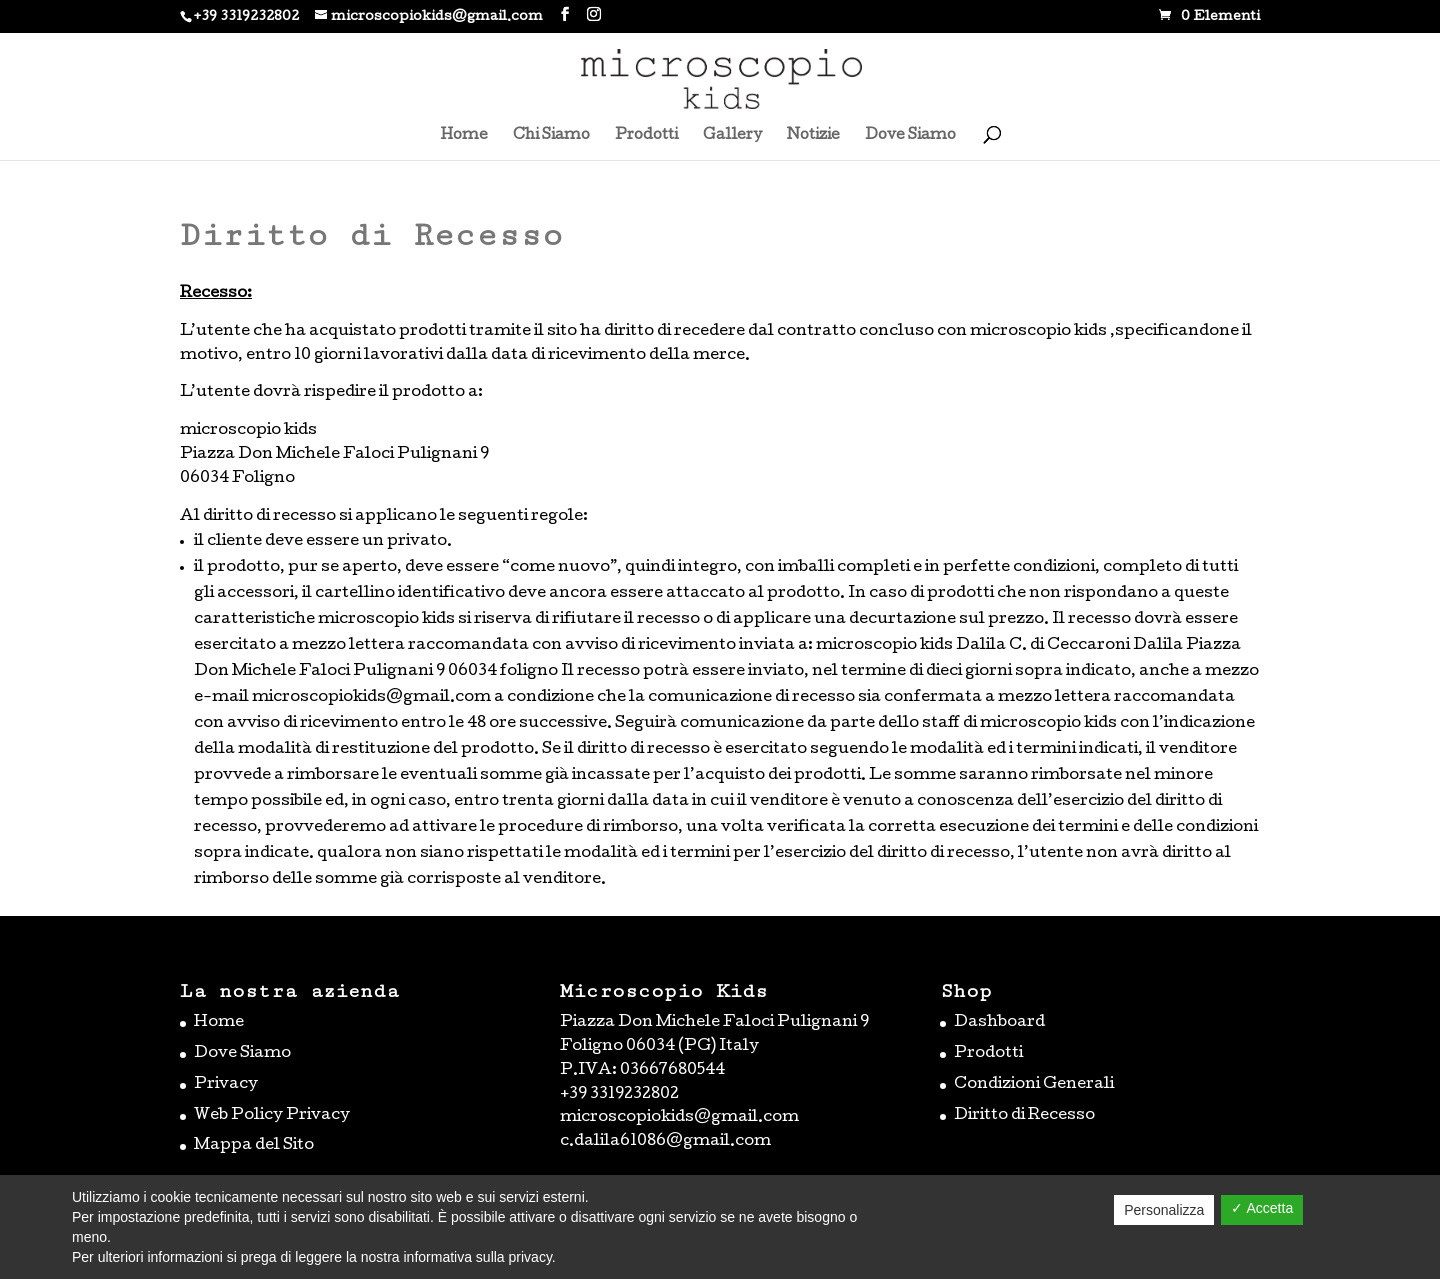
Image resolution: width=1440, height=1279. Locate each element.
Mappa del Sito (254, 1146)
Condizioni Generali (1034, 1085)
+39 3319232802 (246, 17)
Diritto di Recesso (1024, 1116)
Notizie (813, 136)
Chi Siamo (551, 136)
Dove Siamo (910, 136)
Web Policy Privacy (272, 1116)
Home (464, 136)
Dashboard (999, 1023)
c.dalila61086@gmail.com (665, 1142)
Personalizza (1164, 1210)
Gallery (732, 136)
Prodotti (646, 136)
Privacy (226, 1085)
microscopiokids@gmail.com (679, 1118)
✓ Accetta (1262, 1208)
